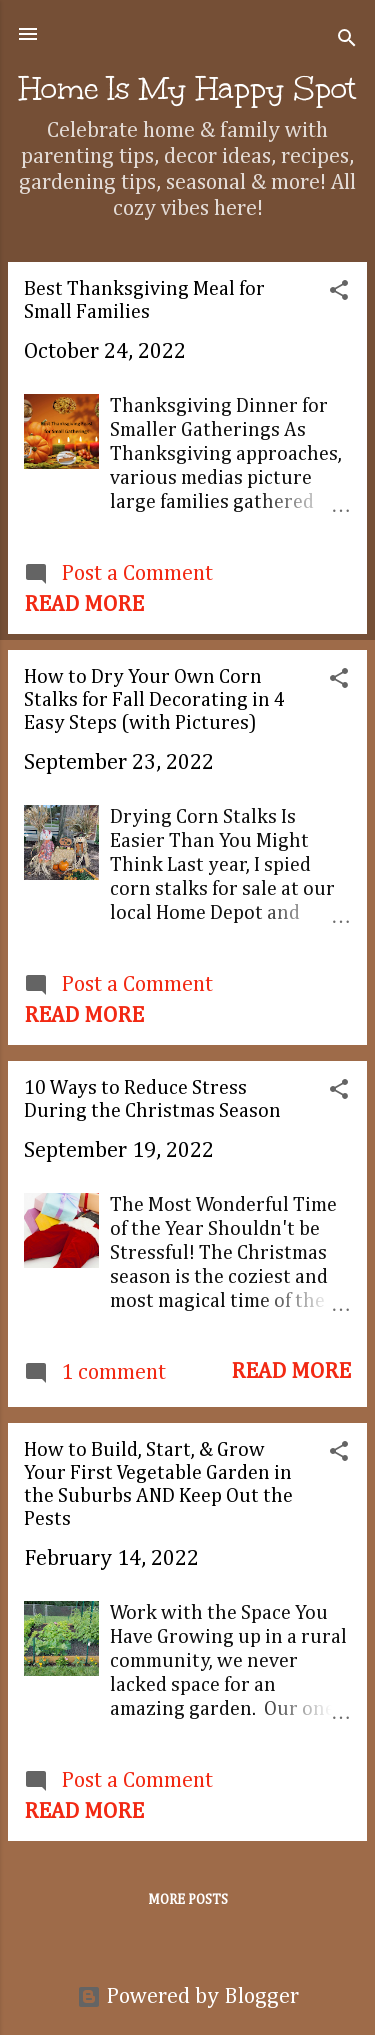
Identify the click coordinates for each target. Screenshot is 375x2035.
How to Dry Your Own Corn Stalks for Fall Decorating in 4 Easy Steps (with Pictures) (154, 700)
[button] (339, 293)
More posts (188, 1900)
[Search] (347, 40)
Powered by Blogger (188, 1997)
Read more (84, 605)
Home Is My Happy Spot (187, 88)
